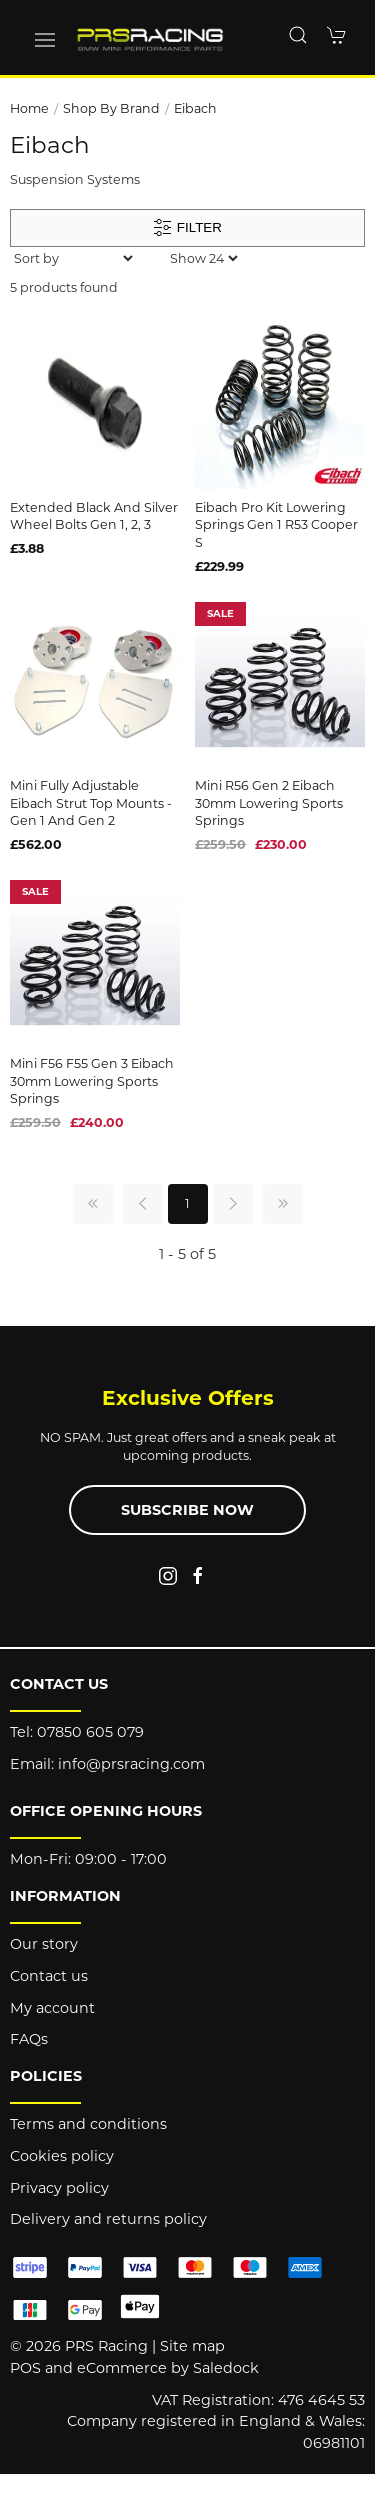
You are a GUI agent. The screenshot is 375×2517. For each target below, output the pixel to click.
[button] (45, 40)
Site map (192, 2346)
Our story (44, 1944)
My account (52, 2008)
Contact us (49, 1976)
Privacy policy (59, 2188)
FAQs (29, 2039)
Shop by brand (111, 108)
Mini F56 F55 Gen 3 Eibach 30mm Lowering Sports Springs (92, 1081)
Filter (187, 228)
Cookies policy (62, 2156)
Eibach (195, 108)
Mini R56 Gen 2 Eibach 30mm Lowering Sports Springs (269, 803)
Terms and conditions (88, 2124)
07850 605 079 (90, 1732)
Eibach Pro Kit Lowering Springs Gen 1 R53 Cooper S (276, 525)
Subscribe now (187, 1510)
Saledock (226, 2368)
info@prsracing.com (131, 1764)
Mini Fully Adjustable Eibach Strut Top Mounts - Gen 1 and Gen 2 (91, 803)
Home (29, 108)
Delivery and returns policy (108, 2219)
